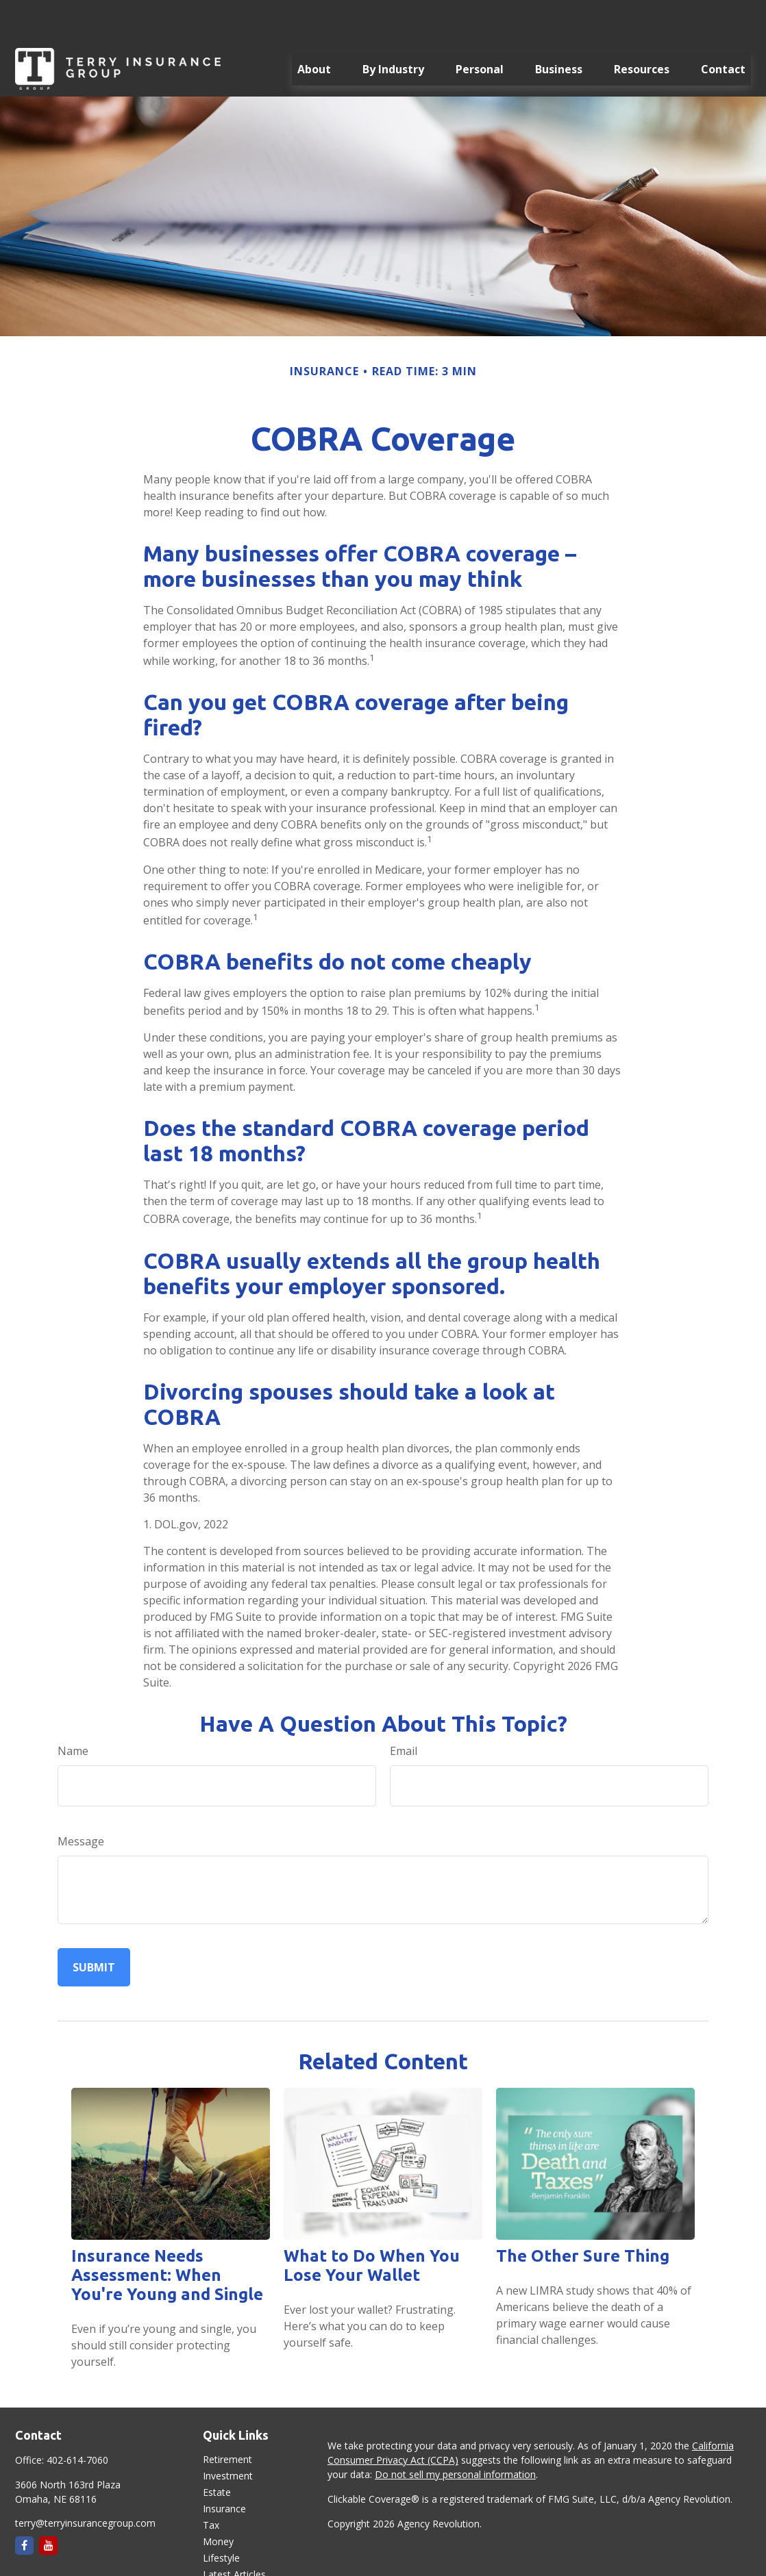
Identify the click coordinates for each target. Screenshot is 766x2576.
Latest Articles (234, 2533)
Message (81, 1800)
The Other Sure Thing (582, 2215)
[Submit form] (94, 1926)
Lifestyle (221, 2516)
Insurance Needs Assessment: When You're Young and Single (167, 2234)
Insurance (224, 2467)
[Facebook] (24, 2504)
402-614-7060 (77, 2418)
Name (73, 1709)
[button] (314, 28)
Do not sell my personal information (455, 2433)
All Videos (224, 2549)
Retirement (227, 2418)
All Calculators (234, 2566)
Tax (211, 2483)
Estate (217, 2451)
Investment (228, 2434)
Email (403, 1709)
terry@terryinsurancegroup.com (85, 2481)
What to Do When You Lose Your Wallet (372, 2224)
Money (218, 2500)
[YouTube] (48, 2504)
